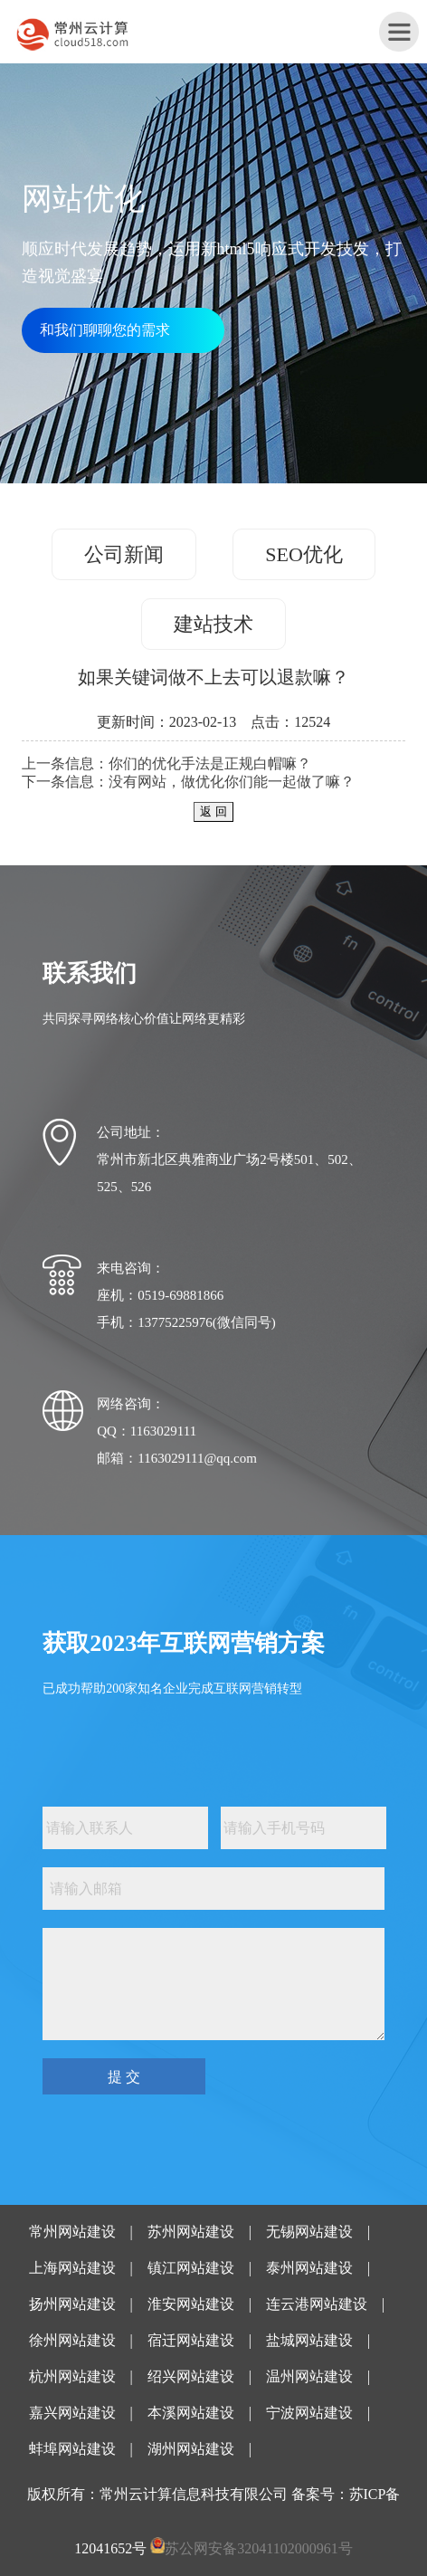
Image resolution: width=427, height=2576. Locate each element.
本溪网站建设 (190, 2412)
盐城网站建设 (309, 2340)
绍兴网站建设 (190, 2376)
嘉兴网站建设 (72, 2412)
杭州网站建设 (72, 2376)
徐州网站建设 (72, 2340)
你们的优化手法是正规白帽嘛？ (210, 763)
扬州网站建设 (72, 2304)
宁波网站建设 (309, 2412)
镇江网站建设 (190, 2267)
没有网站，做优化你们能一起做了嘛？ (232, 781)
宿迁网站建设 (190, 2340)
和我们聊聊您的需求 (105, 330)
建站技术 (213, 624)
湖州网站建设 (190, 2449)
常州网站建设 (72, 2231)
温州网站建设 (309, 2376)
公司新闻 (124, 554)
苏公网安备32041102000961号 (258, 2548)
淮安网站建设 (190, 2304)
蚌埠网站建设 (72, 2449)
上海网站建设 (72, 2267)
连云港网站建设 (316, 2304)
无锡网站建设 (309, 2231)
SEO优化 (304, 554)
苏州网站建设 (190, 2231)
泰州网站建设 (309, 2267)
